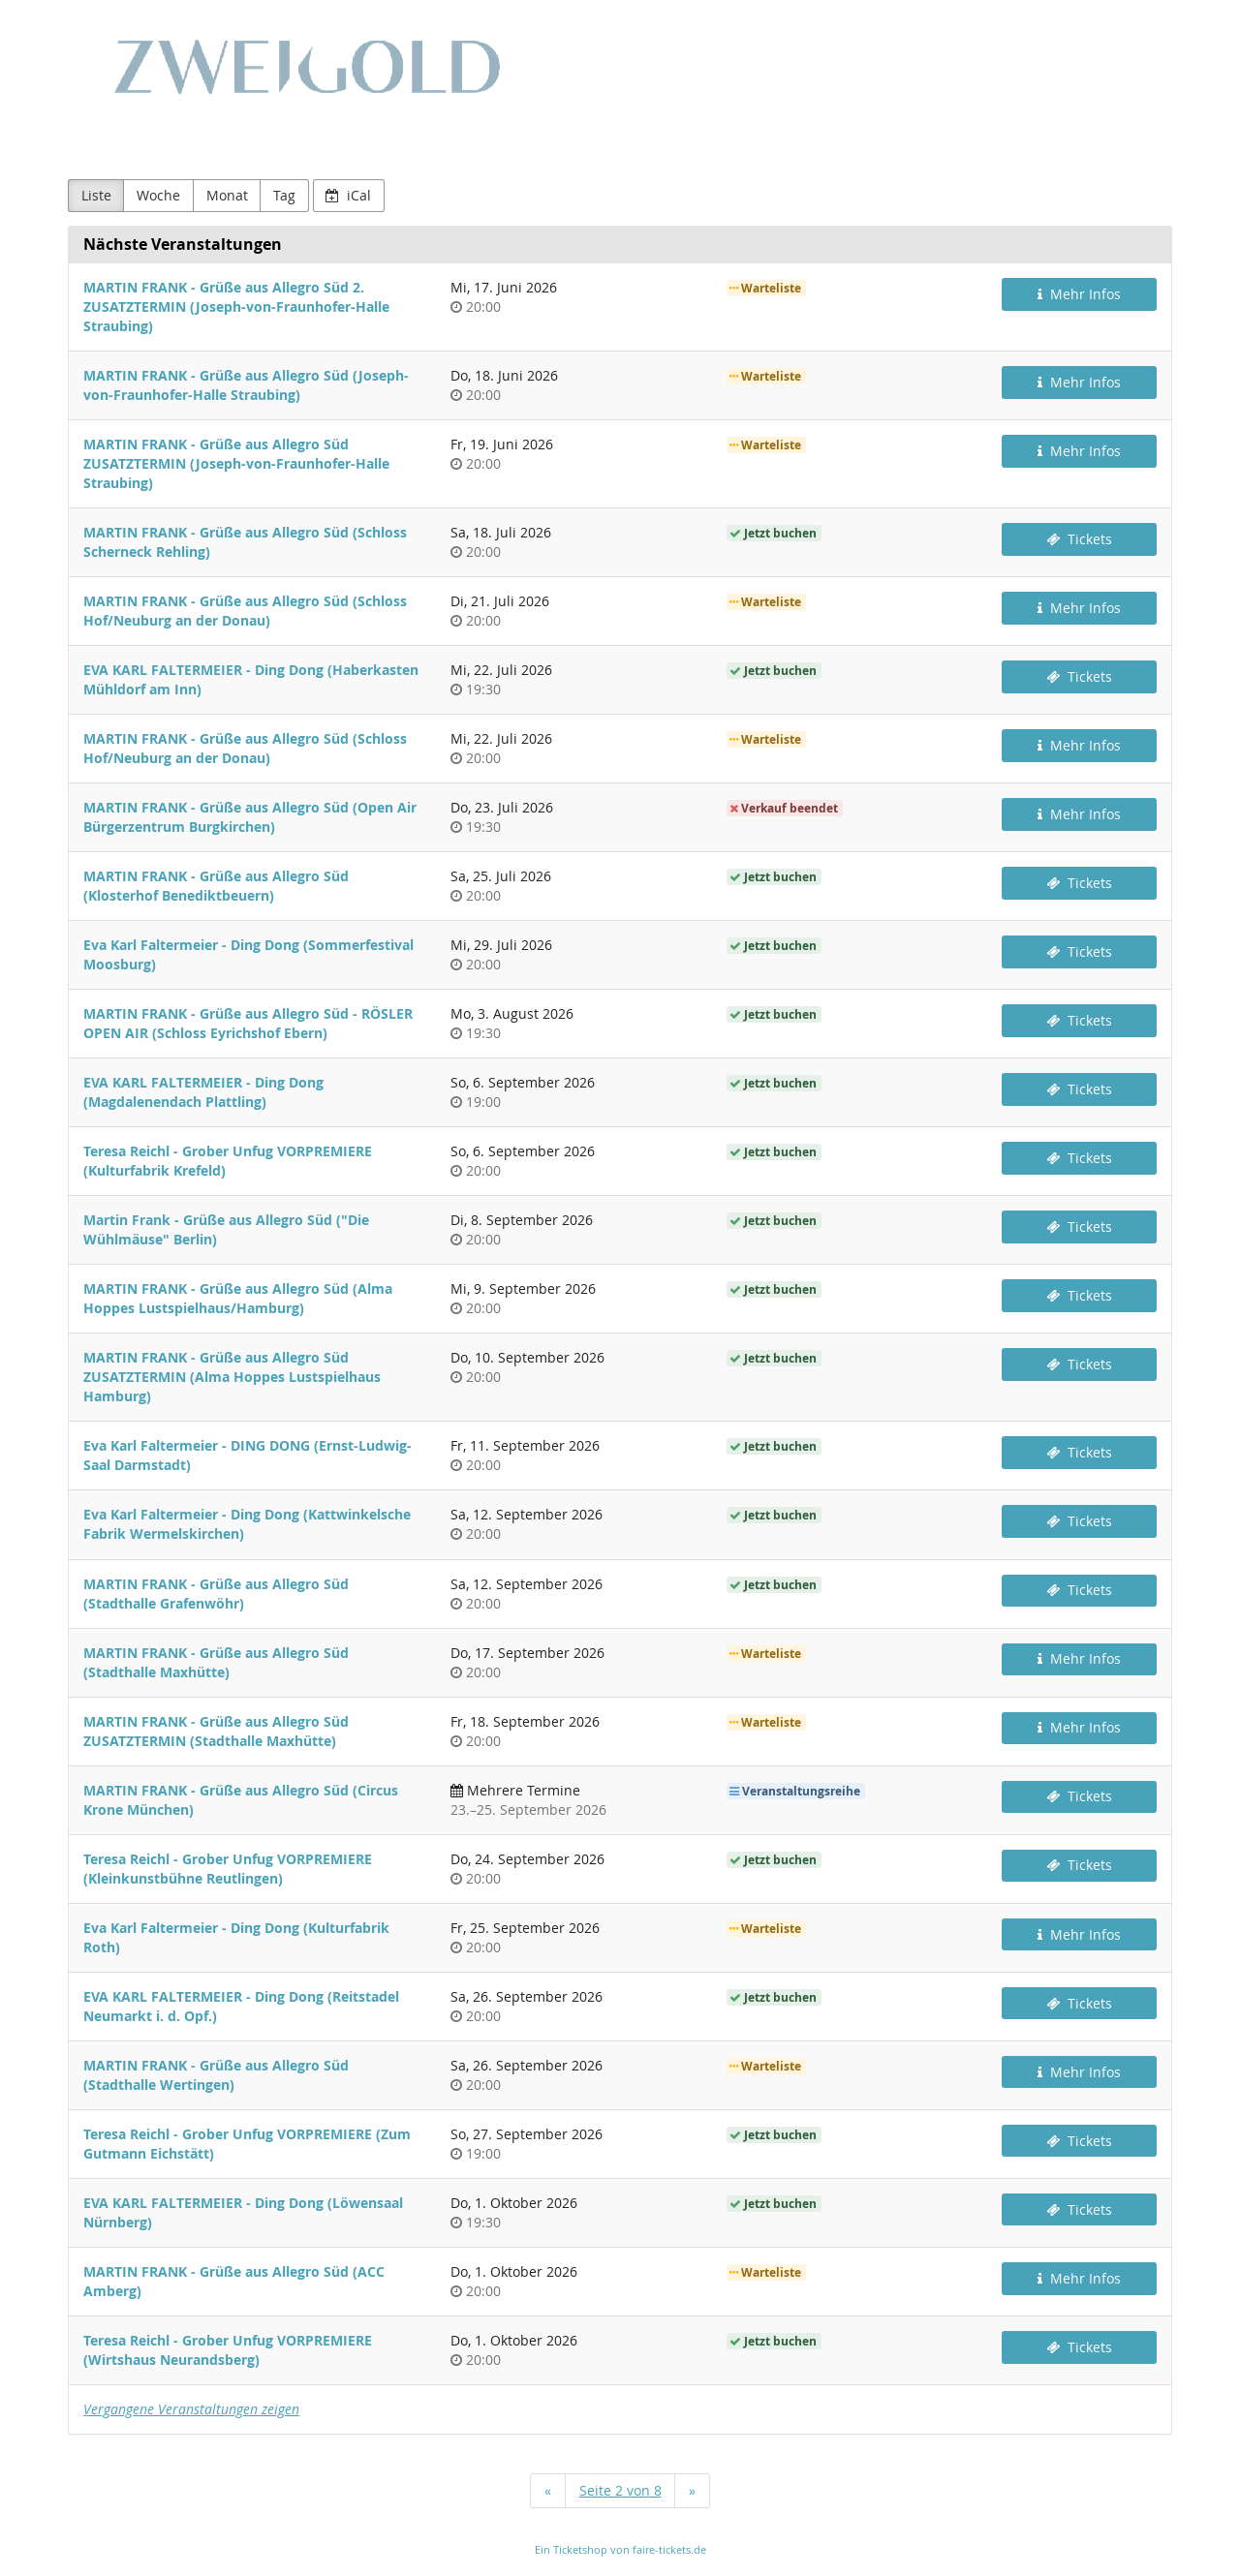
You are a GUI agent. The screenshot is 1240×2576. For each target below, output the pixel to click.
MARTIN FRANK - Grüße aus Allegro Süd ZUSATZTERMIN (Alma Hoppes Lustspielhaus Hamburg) (232, 1376)
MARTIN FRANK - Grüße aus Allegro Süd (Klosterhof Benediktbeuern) (216, 886)
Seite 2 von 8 (620, 2490)
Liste (96, 195)
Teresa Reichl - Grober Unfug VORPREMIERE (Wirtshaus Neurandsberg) (227, 2350)
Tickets (1079, 539)
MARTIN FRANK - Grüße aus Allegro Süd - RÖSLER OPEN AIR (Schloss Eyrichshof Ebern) (248, 1023)
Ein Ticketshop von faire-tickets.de (620, 2549)
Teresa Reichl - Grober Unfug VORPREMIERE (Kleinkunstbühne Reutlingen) (227, 1868)
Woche (158, 195)
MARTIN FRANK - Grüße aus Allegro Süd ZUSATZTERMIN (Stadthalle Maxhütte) (216, 1731)
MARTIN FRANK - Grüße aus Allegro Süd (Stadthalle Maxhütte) (216, 1662)
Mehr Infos (1079, 294)
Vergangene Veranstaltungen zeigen (191, 2409)
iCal (348, 195)
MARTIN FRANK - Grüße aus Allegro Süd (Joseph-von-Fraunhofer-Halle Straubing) (246, 385)
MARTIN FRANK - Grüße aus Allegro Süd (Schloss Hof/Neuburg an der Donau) (245, 610)
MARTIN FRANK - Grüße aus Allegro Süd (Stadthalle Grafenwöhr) (216, 1593)
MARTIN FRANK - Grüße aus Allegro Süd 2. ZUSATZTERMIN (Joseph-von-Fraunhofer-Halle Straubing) (236, 306)
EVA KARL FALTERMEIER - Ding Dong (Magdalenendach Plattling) (203, 1092)
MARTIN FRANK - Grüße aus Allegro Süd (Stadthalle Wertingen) (216, 2075)
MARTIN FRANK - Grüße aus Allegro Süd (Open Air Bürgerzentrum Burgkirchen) (250, 817)
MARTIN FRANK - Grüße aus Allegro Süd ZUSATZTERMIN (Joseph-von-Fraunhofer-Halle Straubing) (236, 463)
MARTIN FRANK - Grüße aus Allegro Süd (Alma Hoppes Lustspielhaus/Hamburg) (237, 1298)
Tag (284, 195)
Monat (227, 195)
